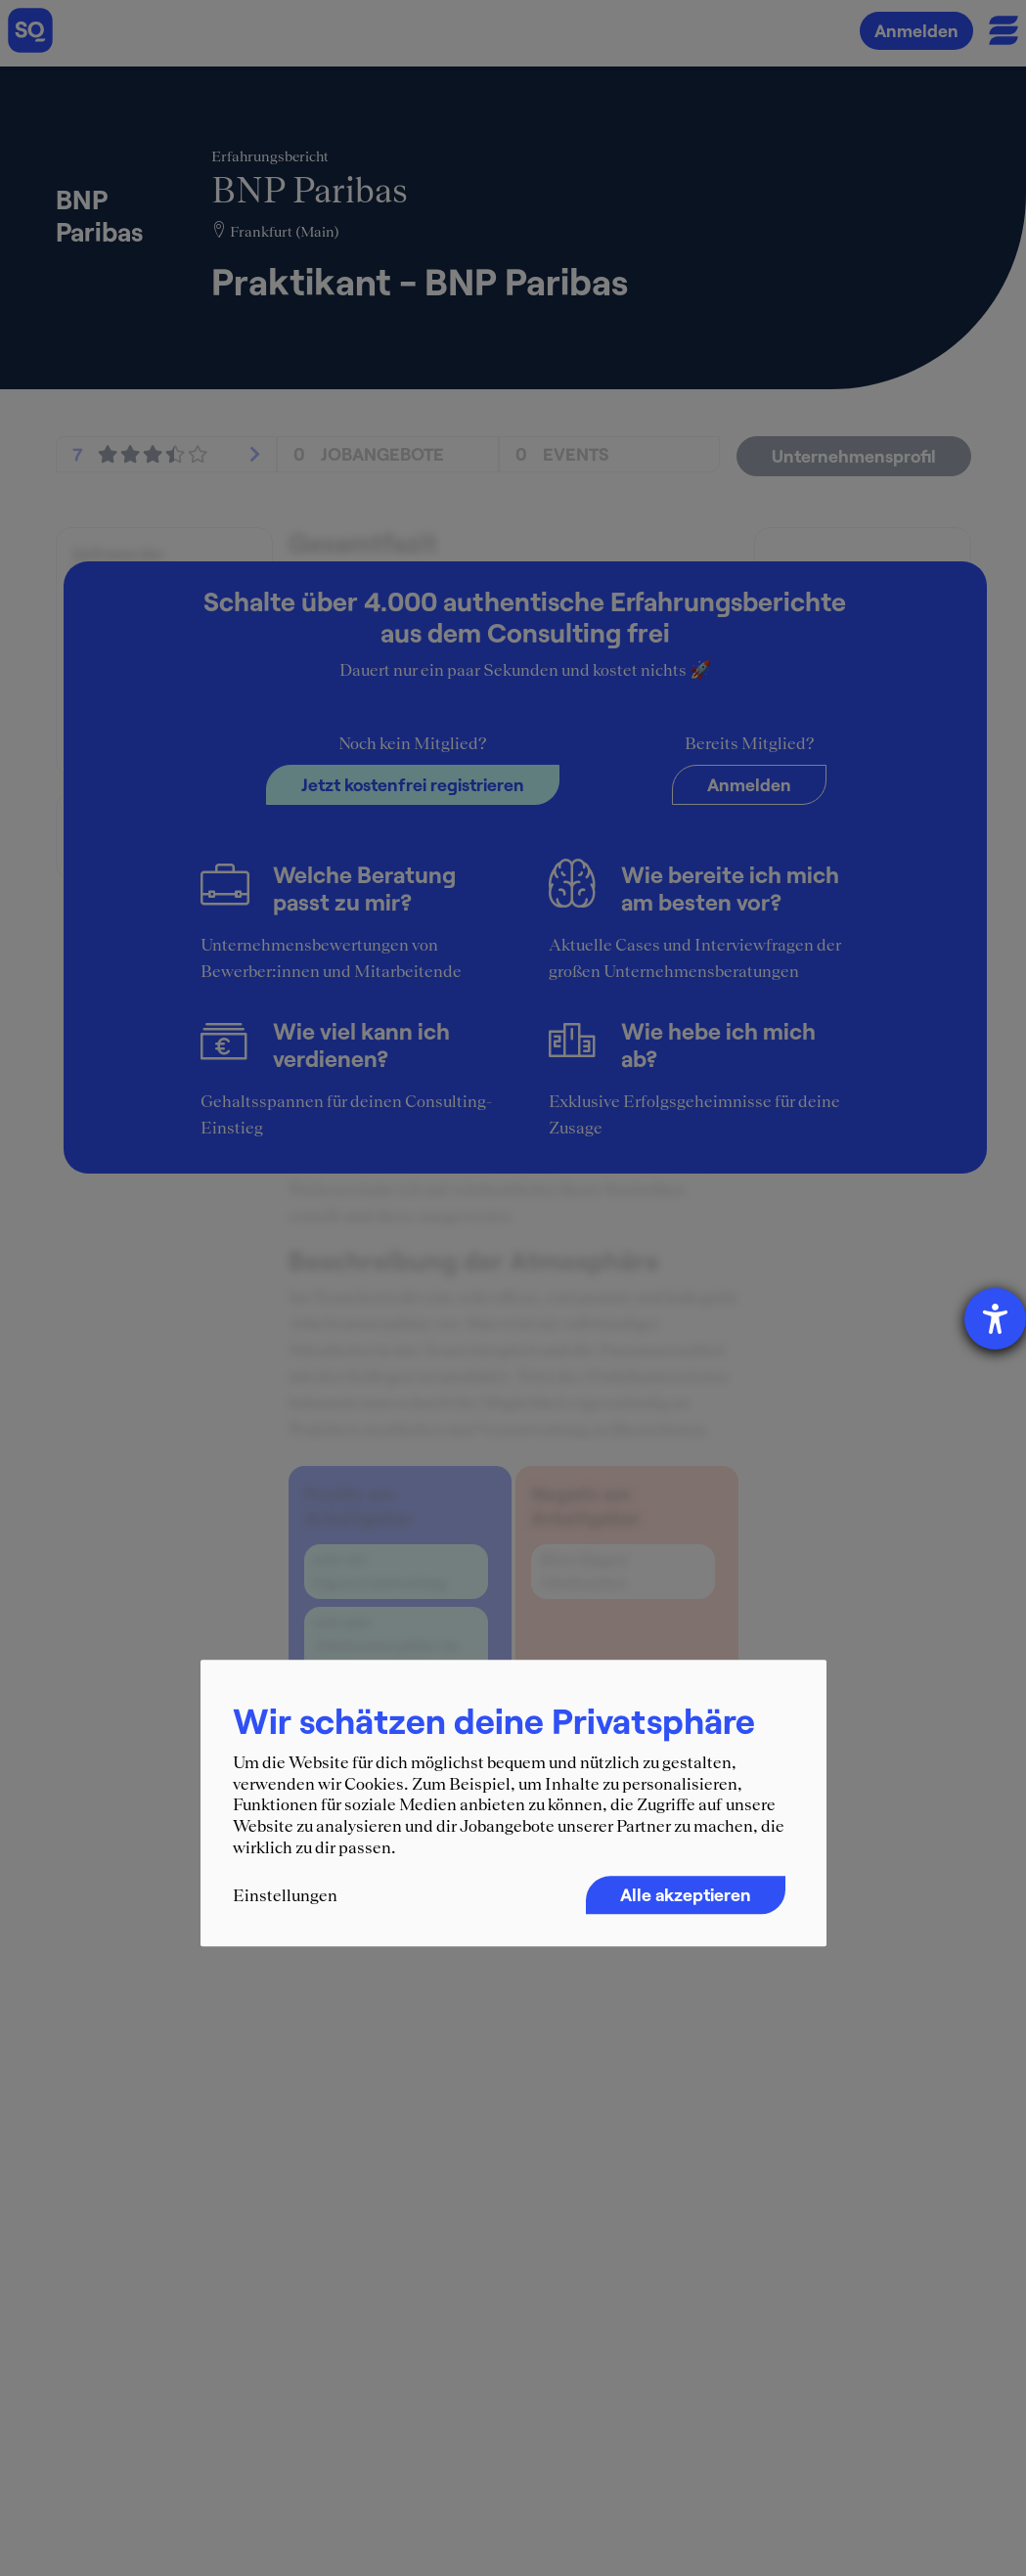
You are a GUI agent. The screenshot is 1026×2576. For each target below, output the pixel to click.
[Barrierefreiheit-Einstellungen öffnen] (995, 1319)
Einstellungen (285, 1895)
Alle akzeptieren (685, 1894)
